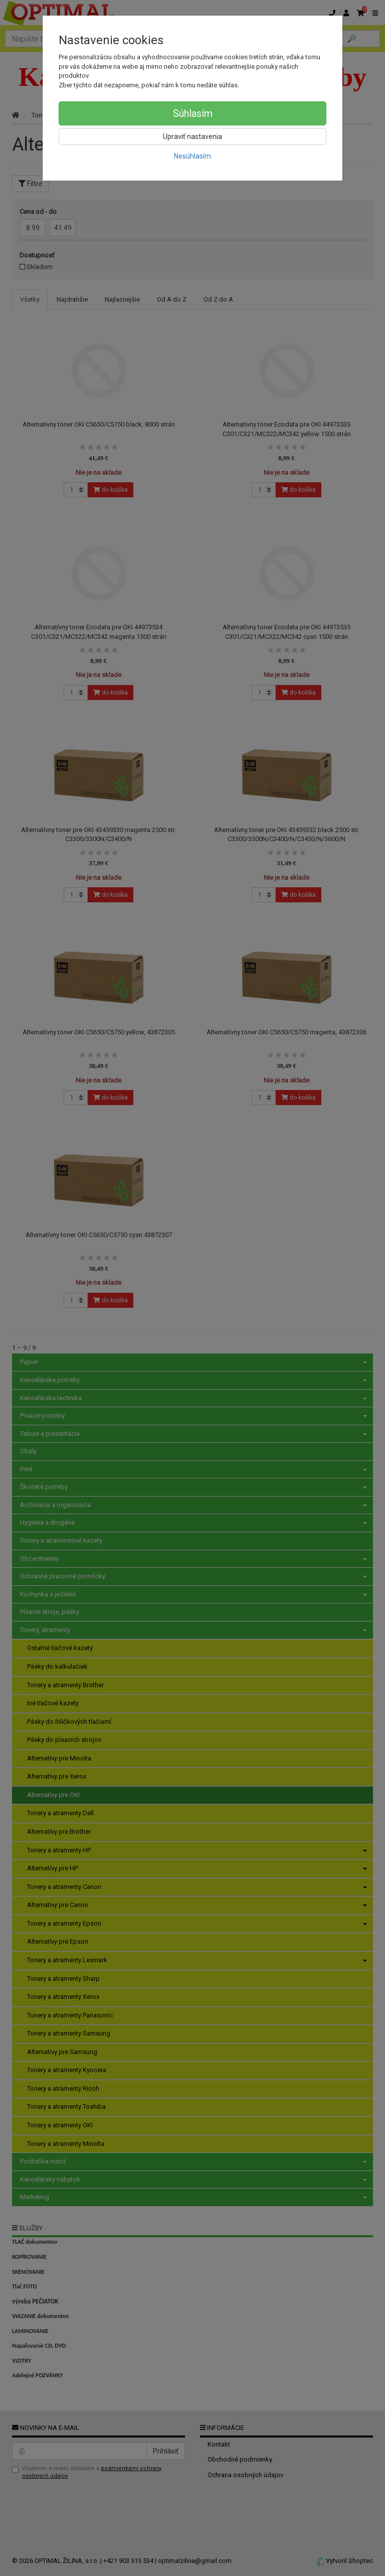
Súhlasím (193, 113)
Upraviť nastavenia (192, 136)
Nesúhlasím (192, 156)
